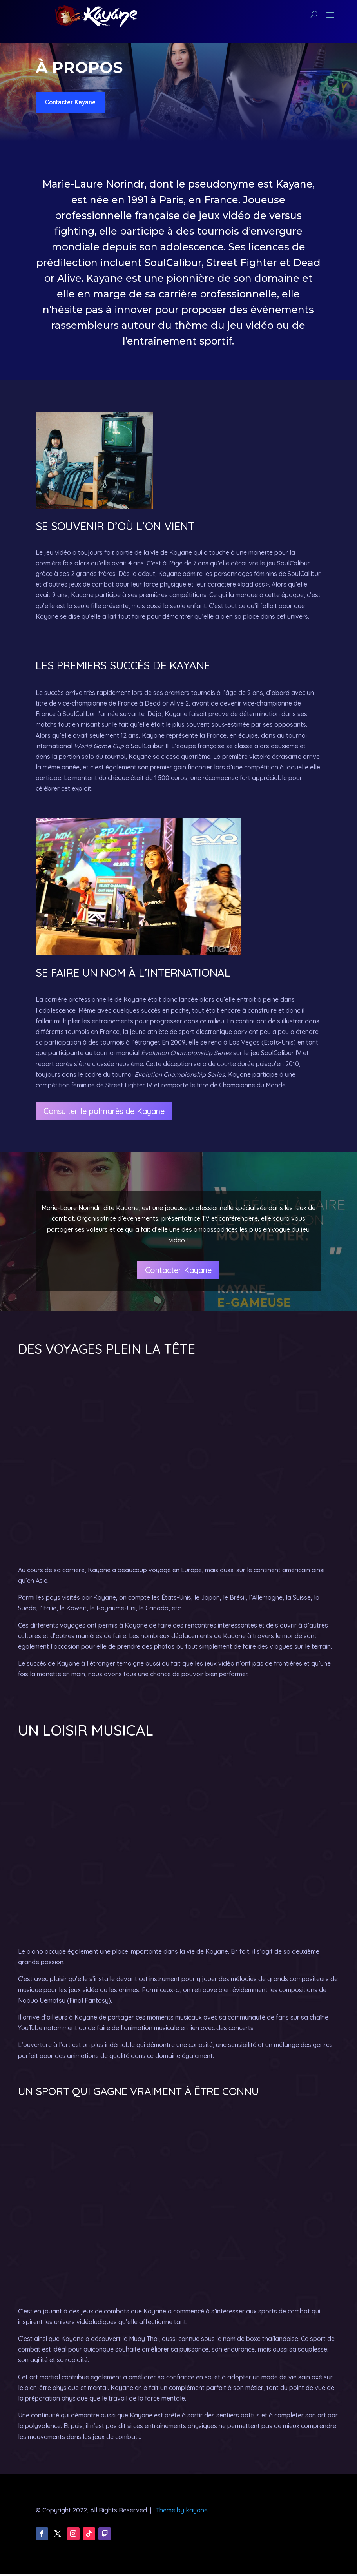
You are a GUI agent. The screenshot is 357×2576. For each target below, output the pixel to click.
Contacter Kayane (74, 103)
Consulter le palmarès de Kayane (104, 1113)
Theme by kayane (182, 2512)
